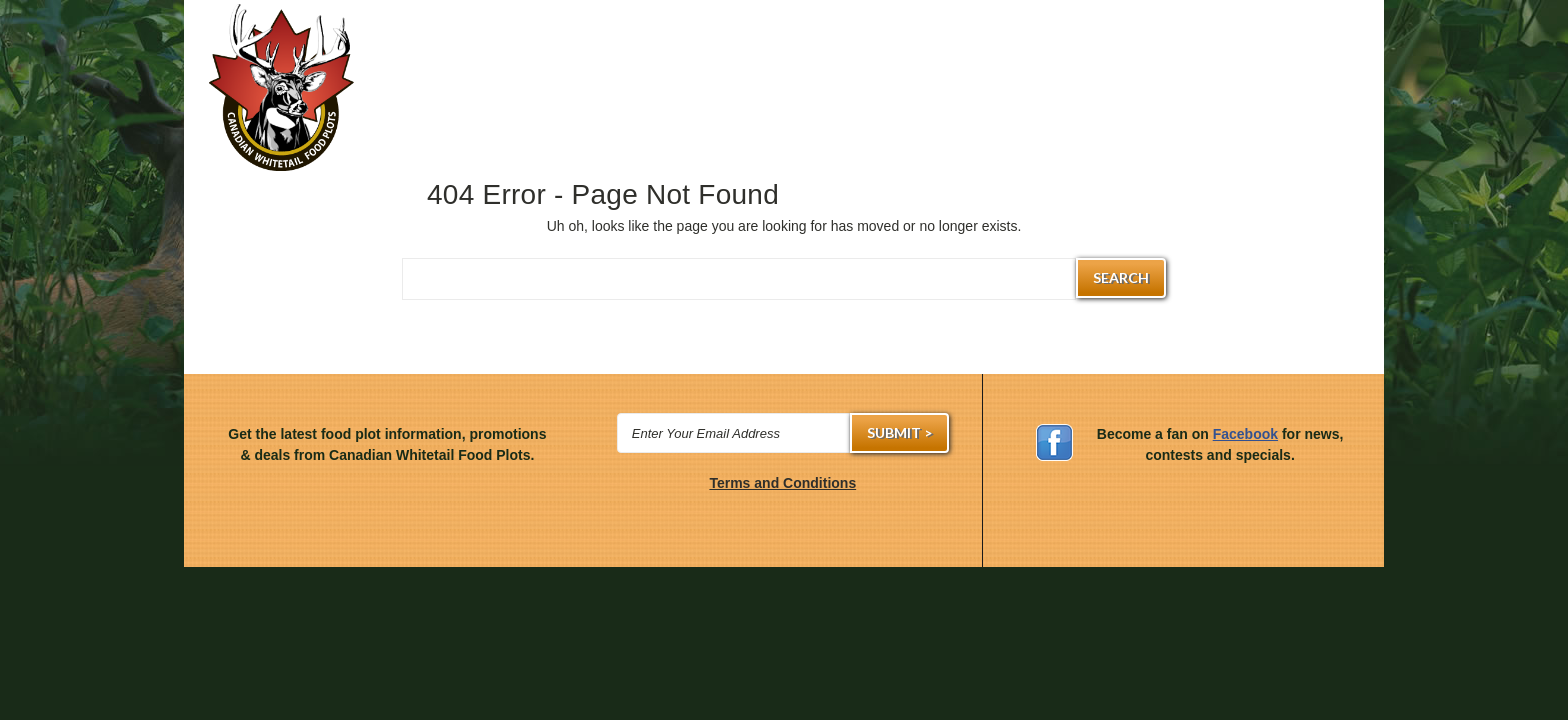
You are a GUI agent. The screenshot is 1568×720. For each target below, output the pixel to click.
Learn (1142, 98)
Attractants (923, 98)
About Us (1334, 98)
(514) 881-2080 (780, 32)
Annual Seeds (682, 98)
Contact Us (1234, 98)
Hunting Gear (428, 98)
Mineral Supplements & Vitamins (804, 98)
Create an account (944, 32)
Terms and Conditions (782, 483)
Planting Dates (1042, 98)
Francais (1343, 32)
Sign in (849, 32)
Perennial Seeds (555, 98)
